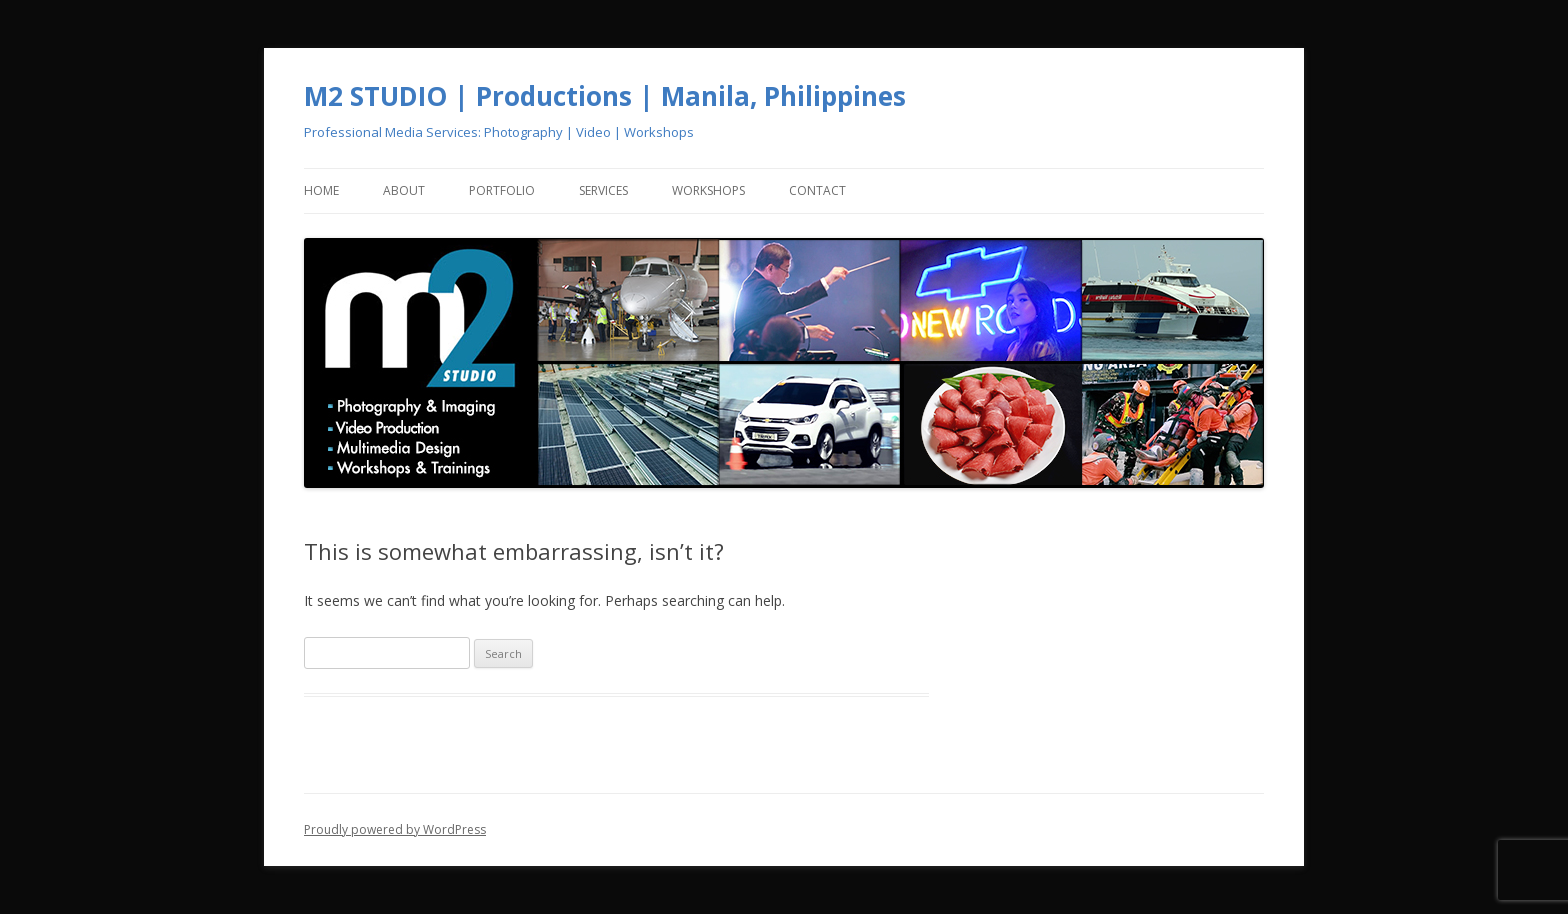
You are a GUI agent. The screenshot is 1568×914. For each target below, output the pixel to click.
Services (603, 190)
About (404, 190)
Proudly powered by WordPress (395, 829)
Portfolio (502, 190)
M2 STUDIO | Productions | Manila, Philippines (605, 96)
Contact (817, 190)
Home (321, 190)
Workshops (708, 190)
